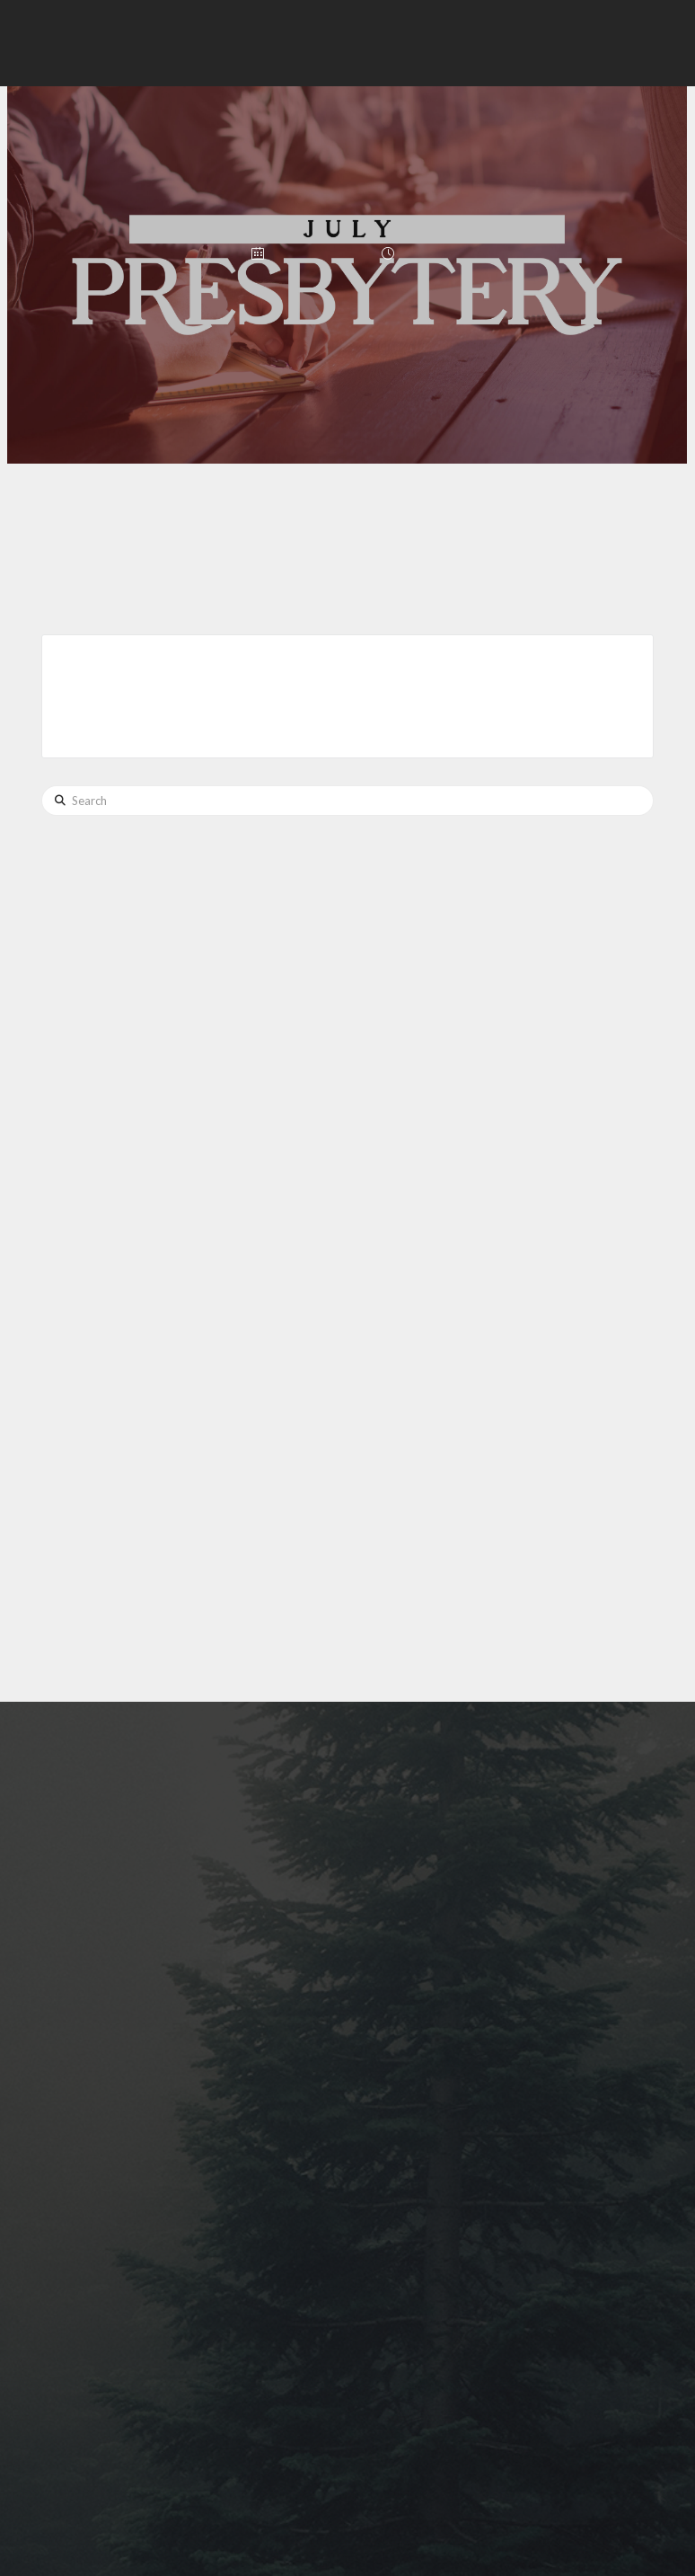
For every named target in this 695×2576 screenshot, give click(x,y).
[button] (389, 43)
